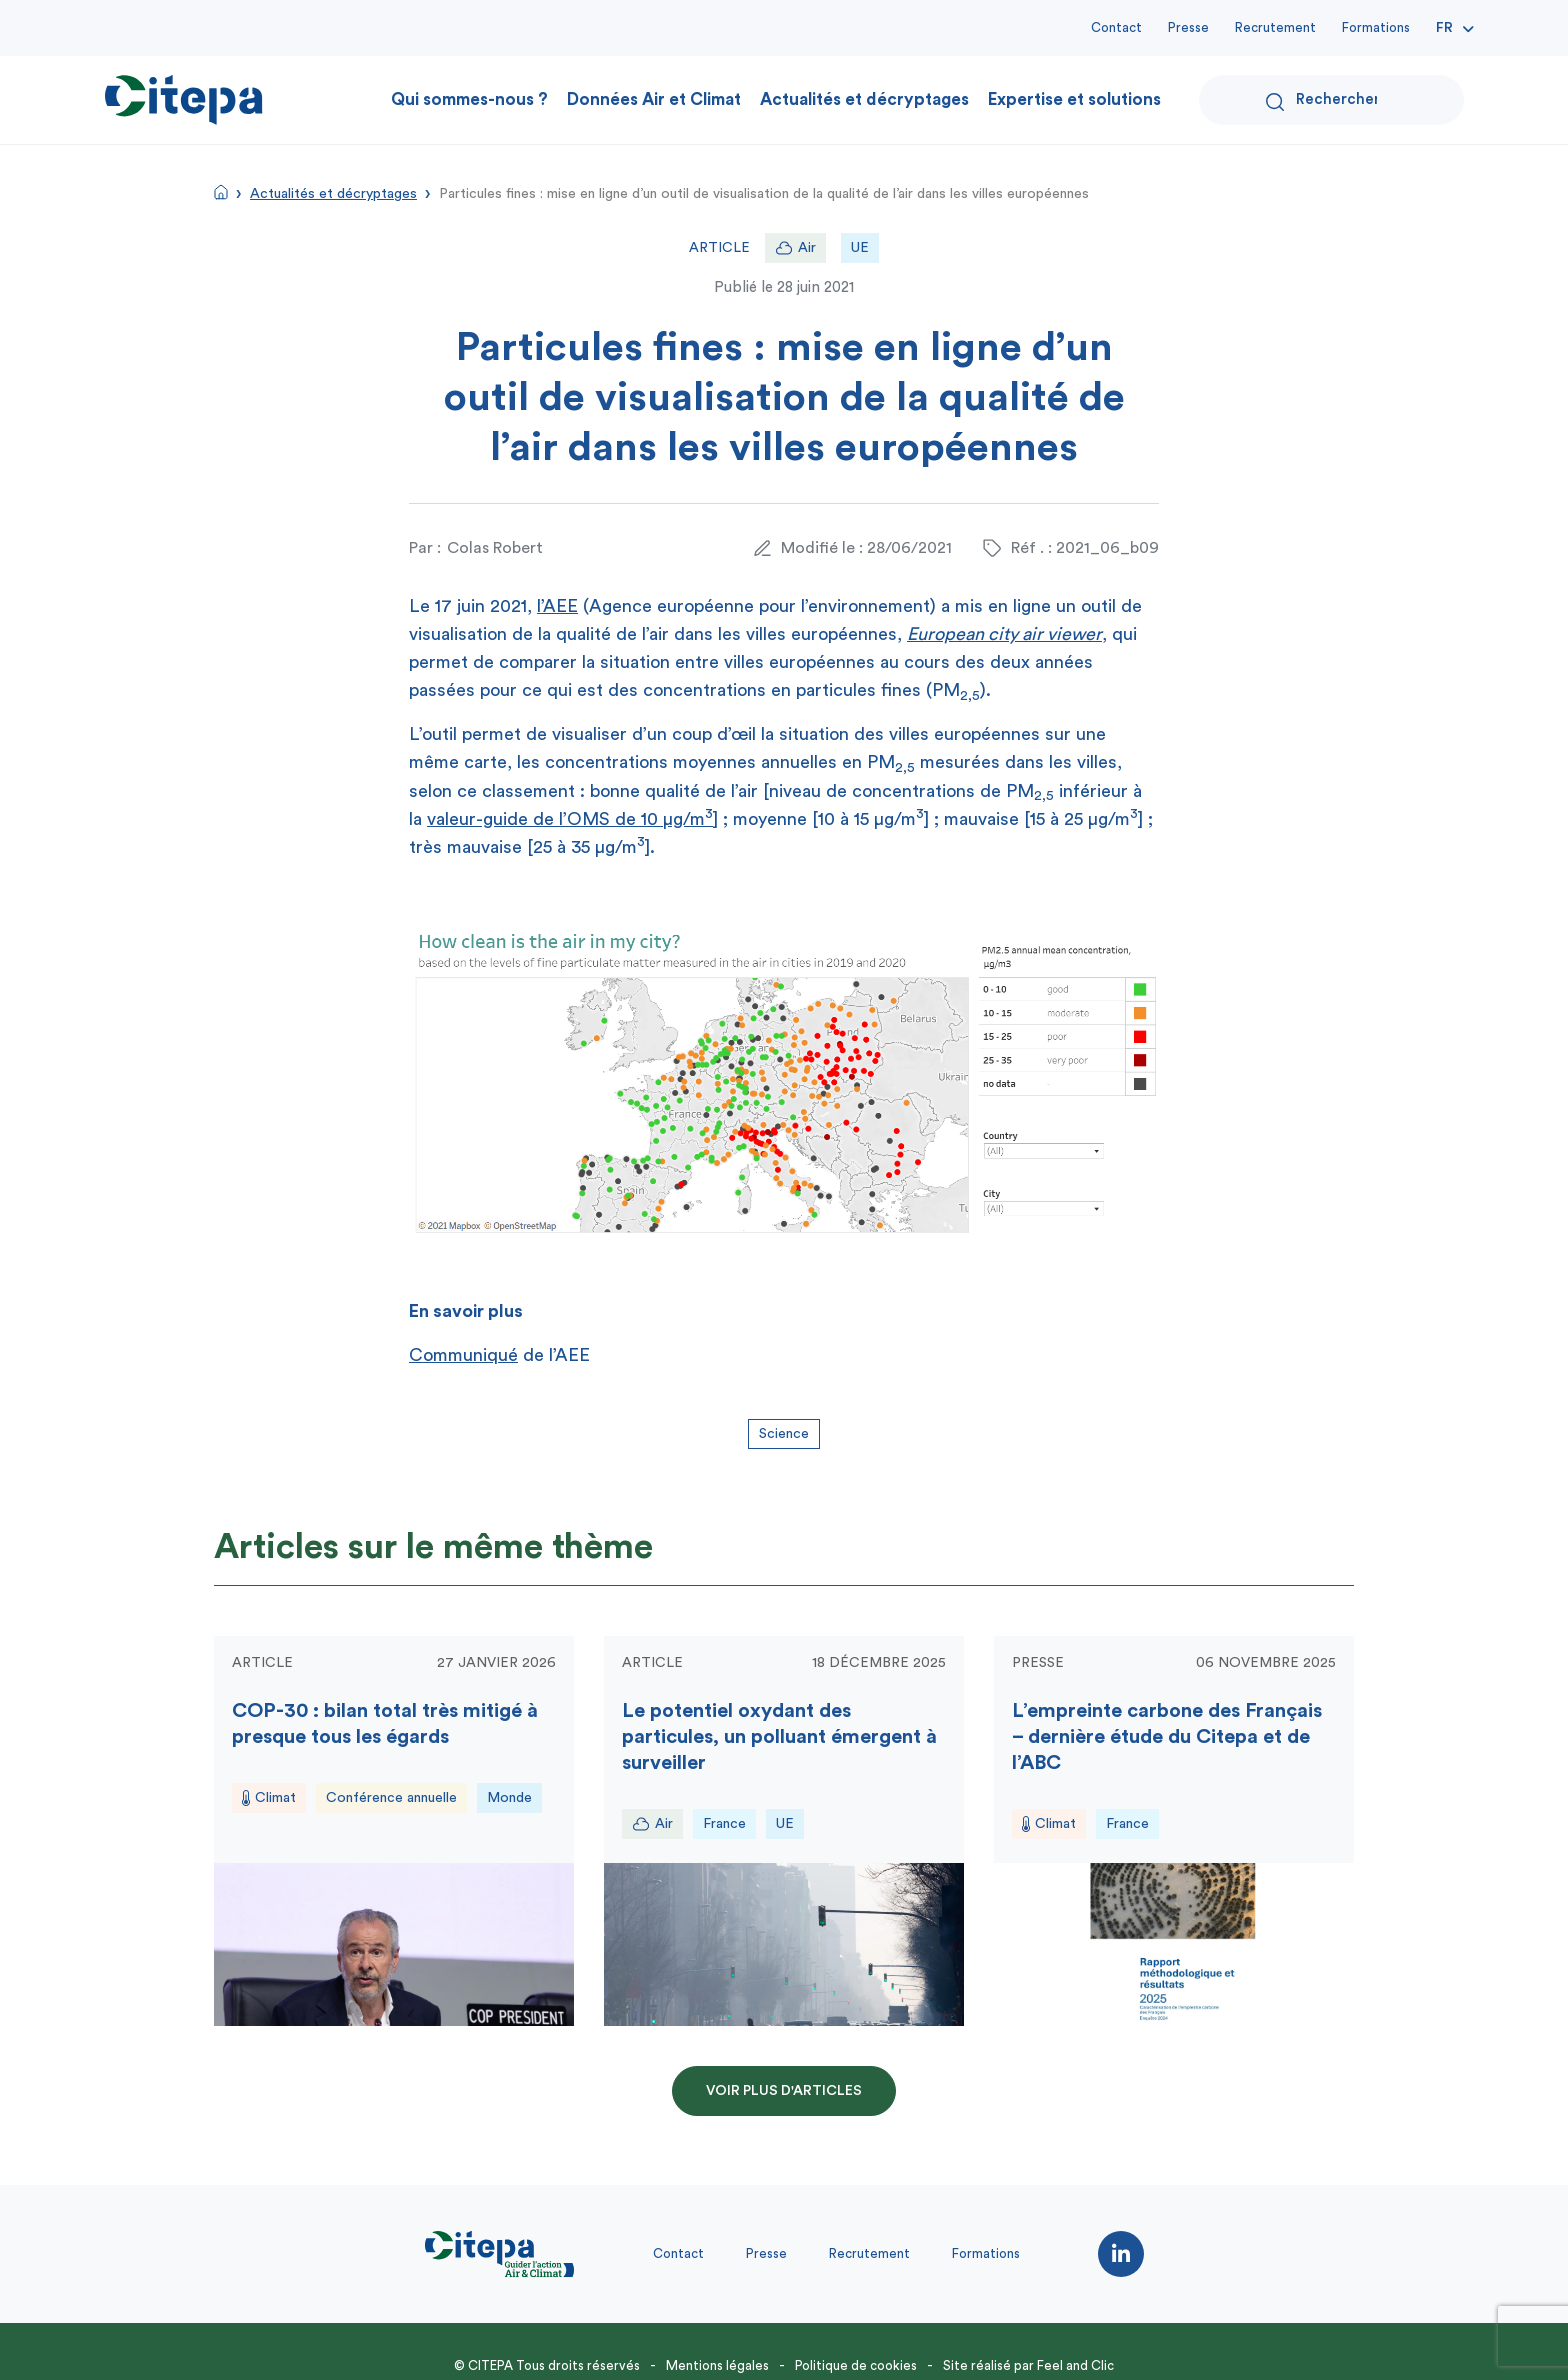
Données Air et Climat (654, 99)
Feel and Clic (1075, 2365)
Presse (1188, 27)
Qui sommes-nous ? (469, 99)
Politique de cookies (856, 2365)
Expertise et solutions (1074, 99)
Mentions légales (717, 2365)
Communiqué (463, 1355)
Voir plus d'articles (784, 2091)
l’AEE (557, 606)
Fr (1444, 28)
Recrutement (1275, 27)
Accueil (221, 192)
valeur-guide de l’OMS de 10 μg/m (570, 819)
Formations (1376, 27)
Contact (1116, 27)
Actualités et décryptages (864, 99)
